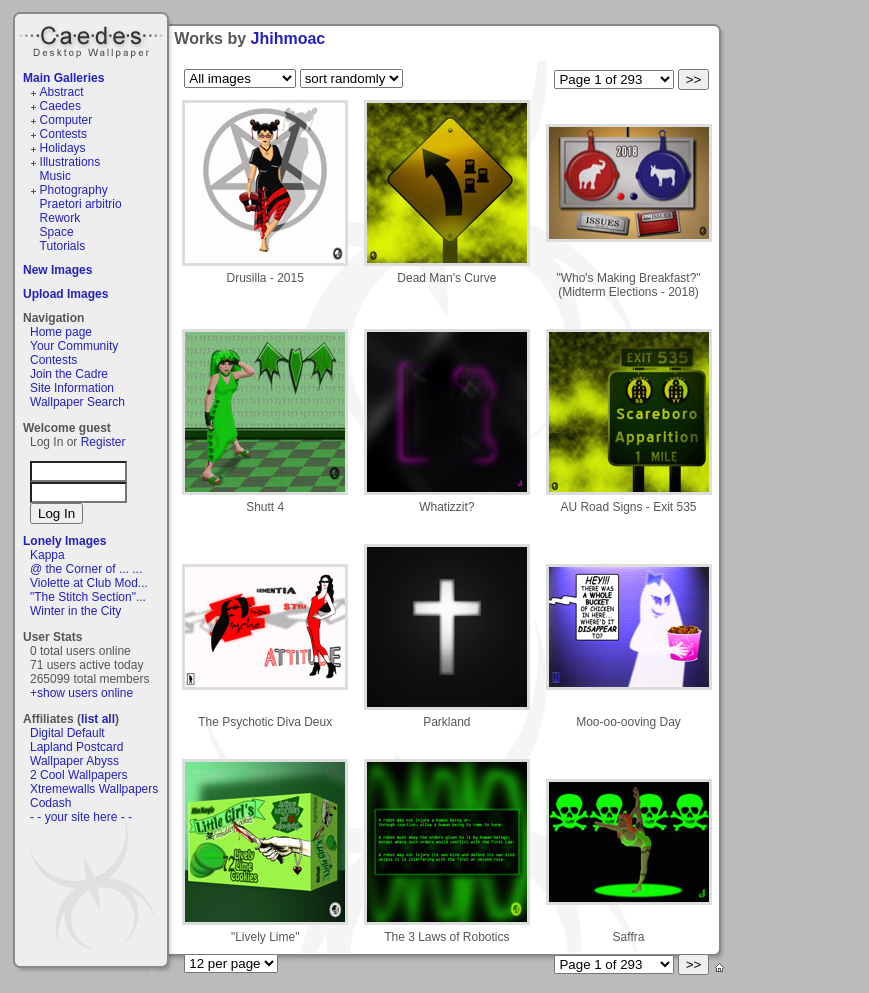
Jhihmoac (288, 38)
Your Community (74, 346)
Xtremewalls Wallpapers (94, 789)
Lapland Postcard (76, 747)
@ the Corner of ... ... (86, 569)
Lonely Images (64, 541)
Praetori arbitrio (81, 204)
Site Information (72, 388)
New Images (57, 270)
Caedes (93, 39)
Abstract (62, 92)
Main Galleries (63, 78)
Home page (61, 332)
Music (55, 176)
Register (103, 442)
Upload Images (65, 294)
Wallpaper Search (77, 402)
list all (98, 719)
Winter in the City (75, 611)
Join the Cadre (69, 374)
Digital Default (67, 733)
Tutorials (63, 246)
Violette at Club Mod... (89, 583)
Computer (66, 120)
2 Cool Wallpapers (79, 775)
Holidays (63, 148)
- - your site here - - (81, 817)
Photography (74, 190)
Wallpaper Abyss (74, 761)
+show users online (81, 693)
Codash (50, 803)
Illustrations (70, 162)
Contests (63, 134)
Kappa (47, 555)
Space (57, 232)
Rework (60, 218)
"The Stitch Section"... (88, 597)
